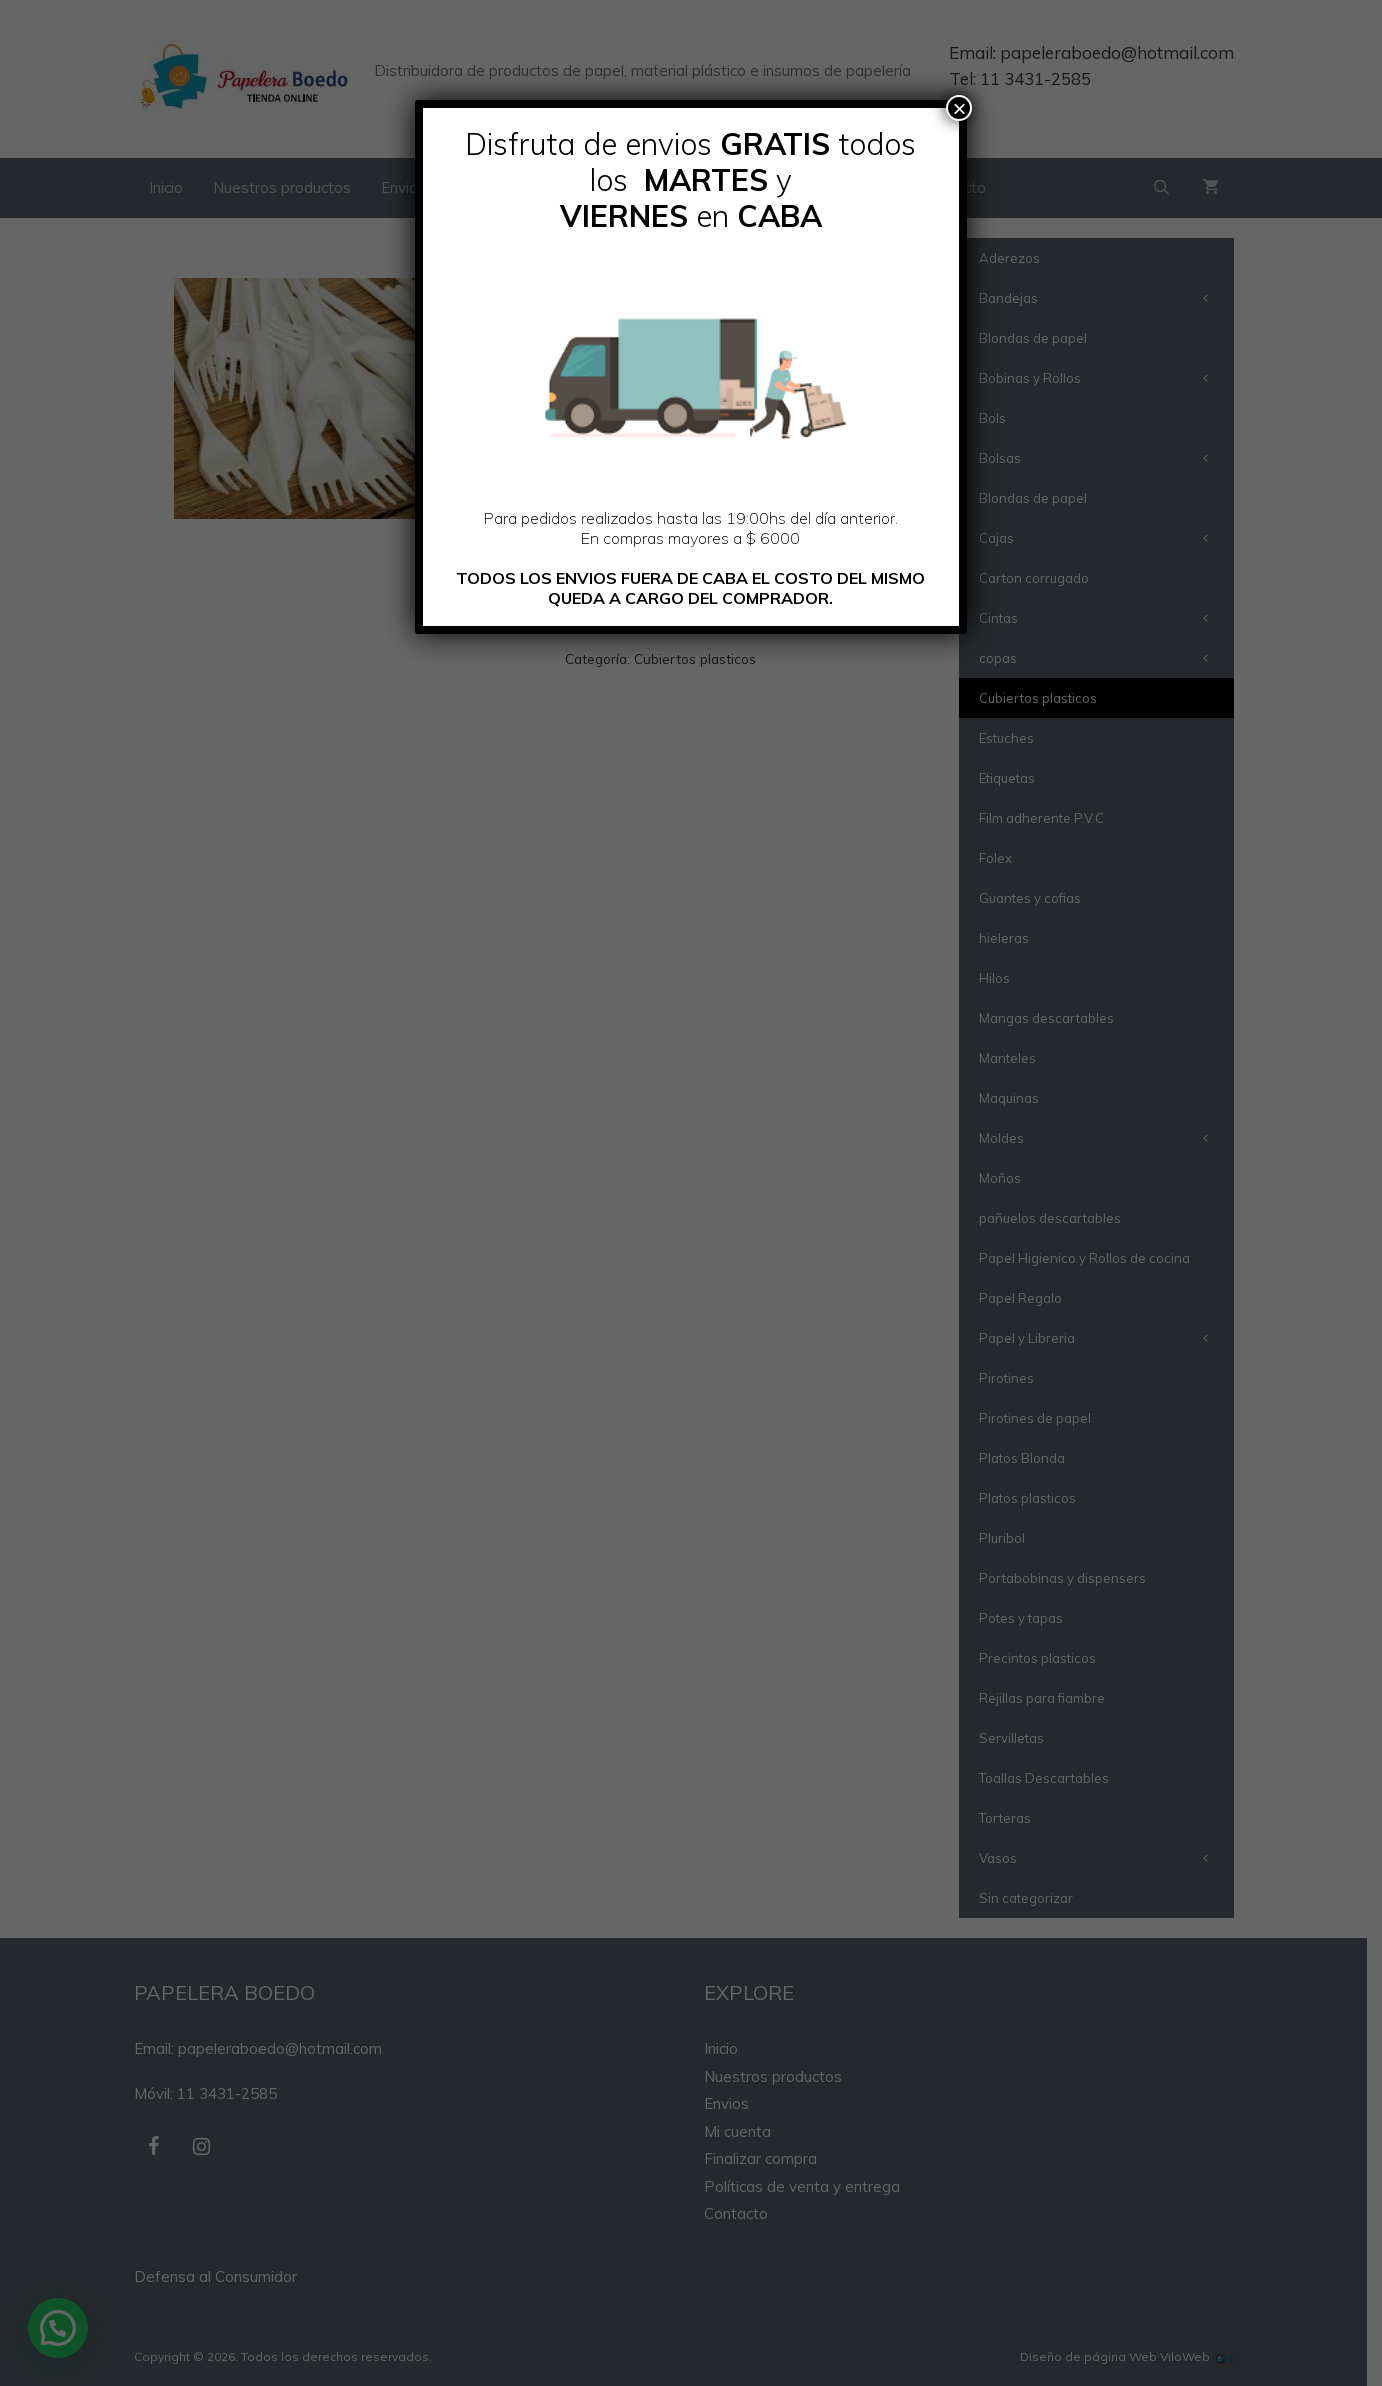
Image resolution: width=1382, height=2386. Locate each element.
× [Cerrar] (959, 108)
